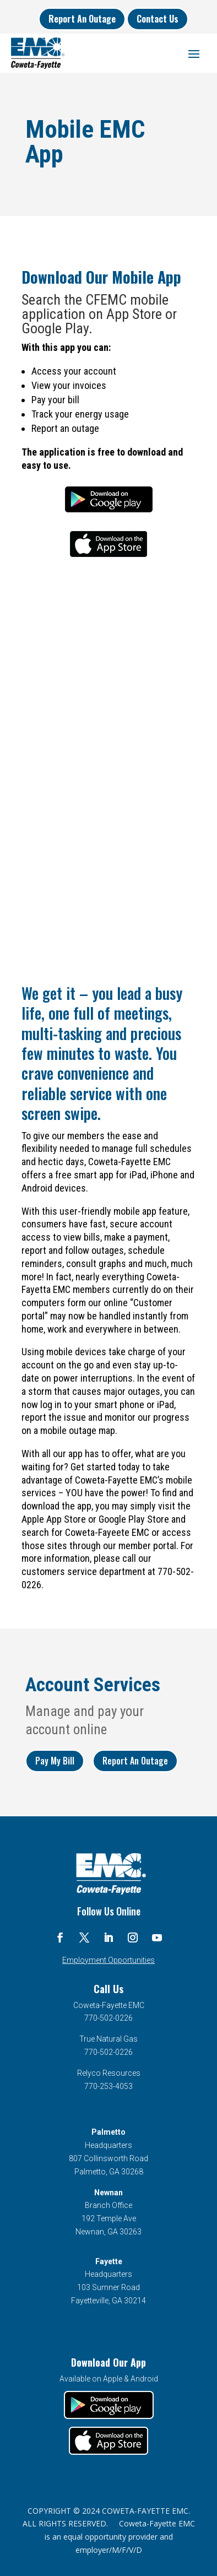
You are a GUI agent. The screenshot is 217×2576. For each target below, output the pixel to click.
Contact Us (157, 18)
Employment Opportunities (108, 1960)
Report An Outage (82, 18)
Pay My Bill (54, 1760)
